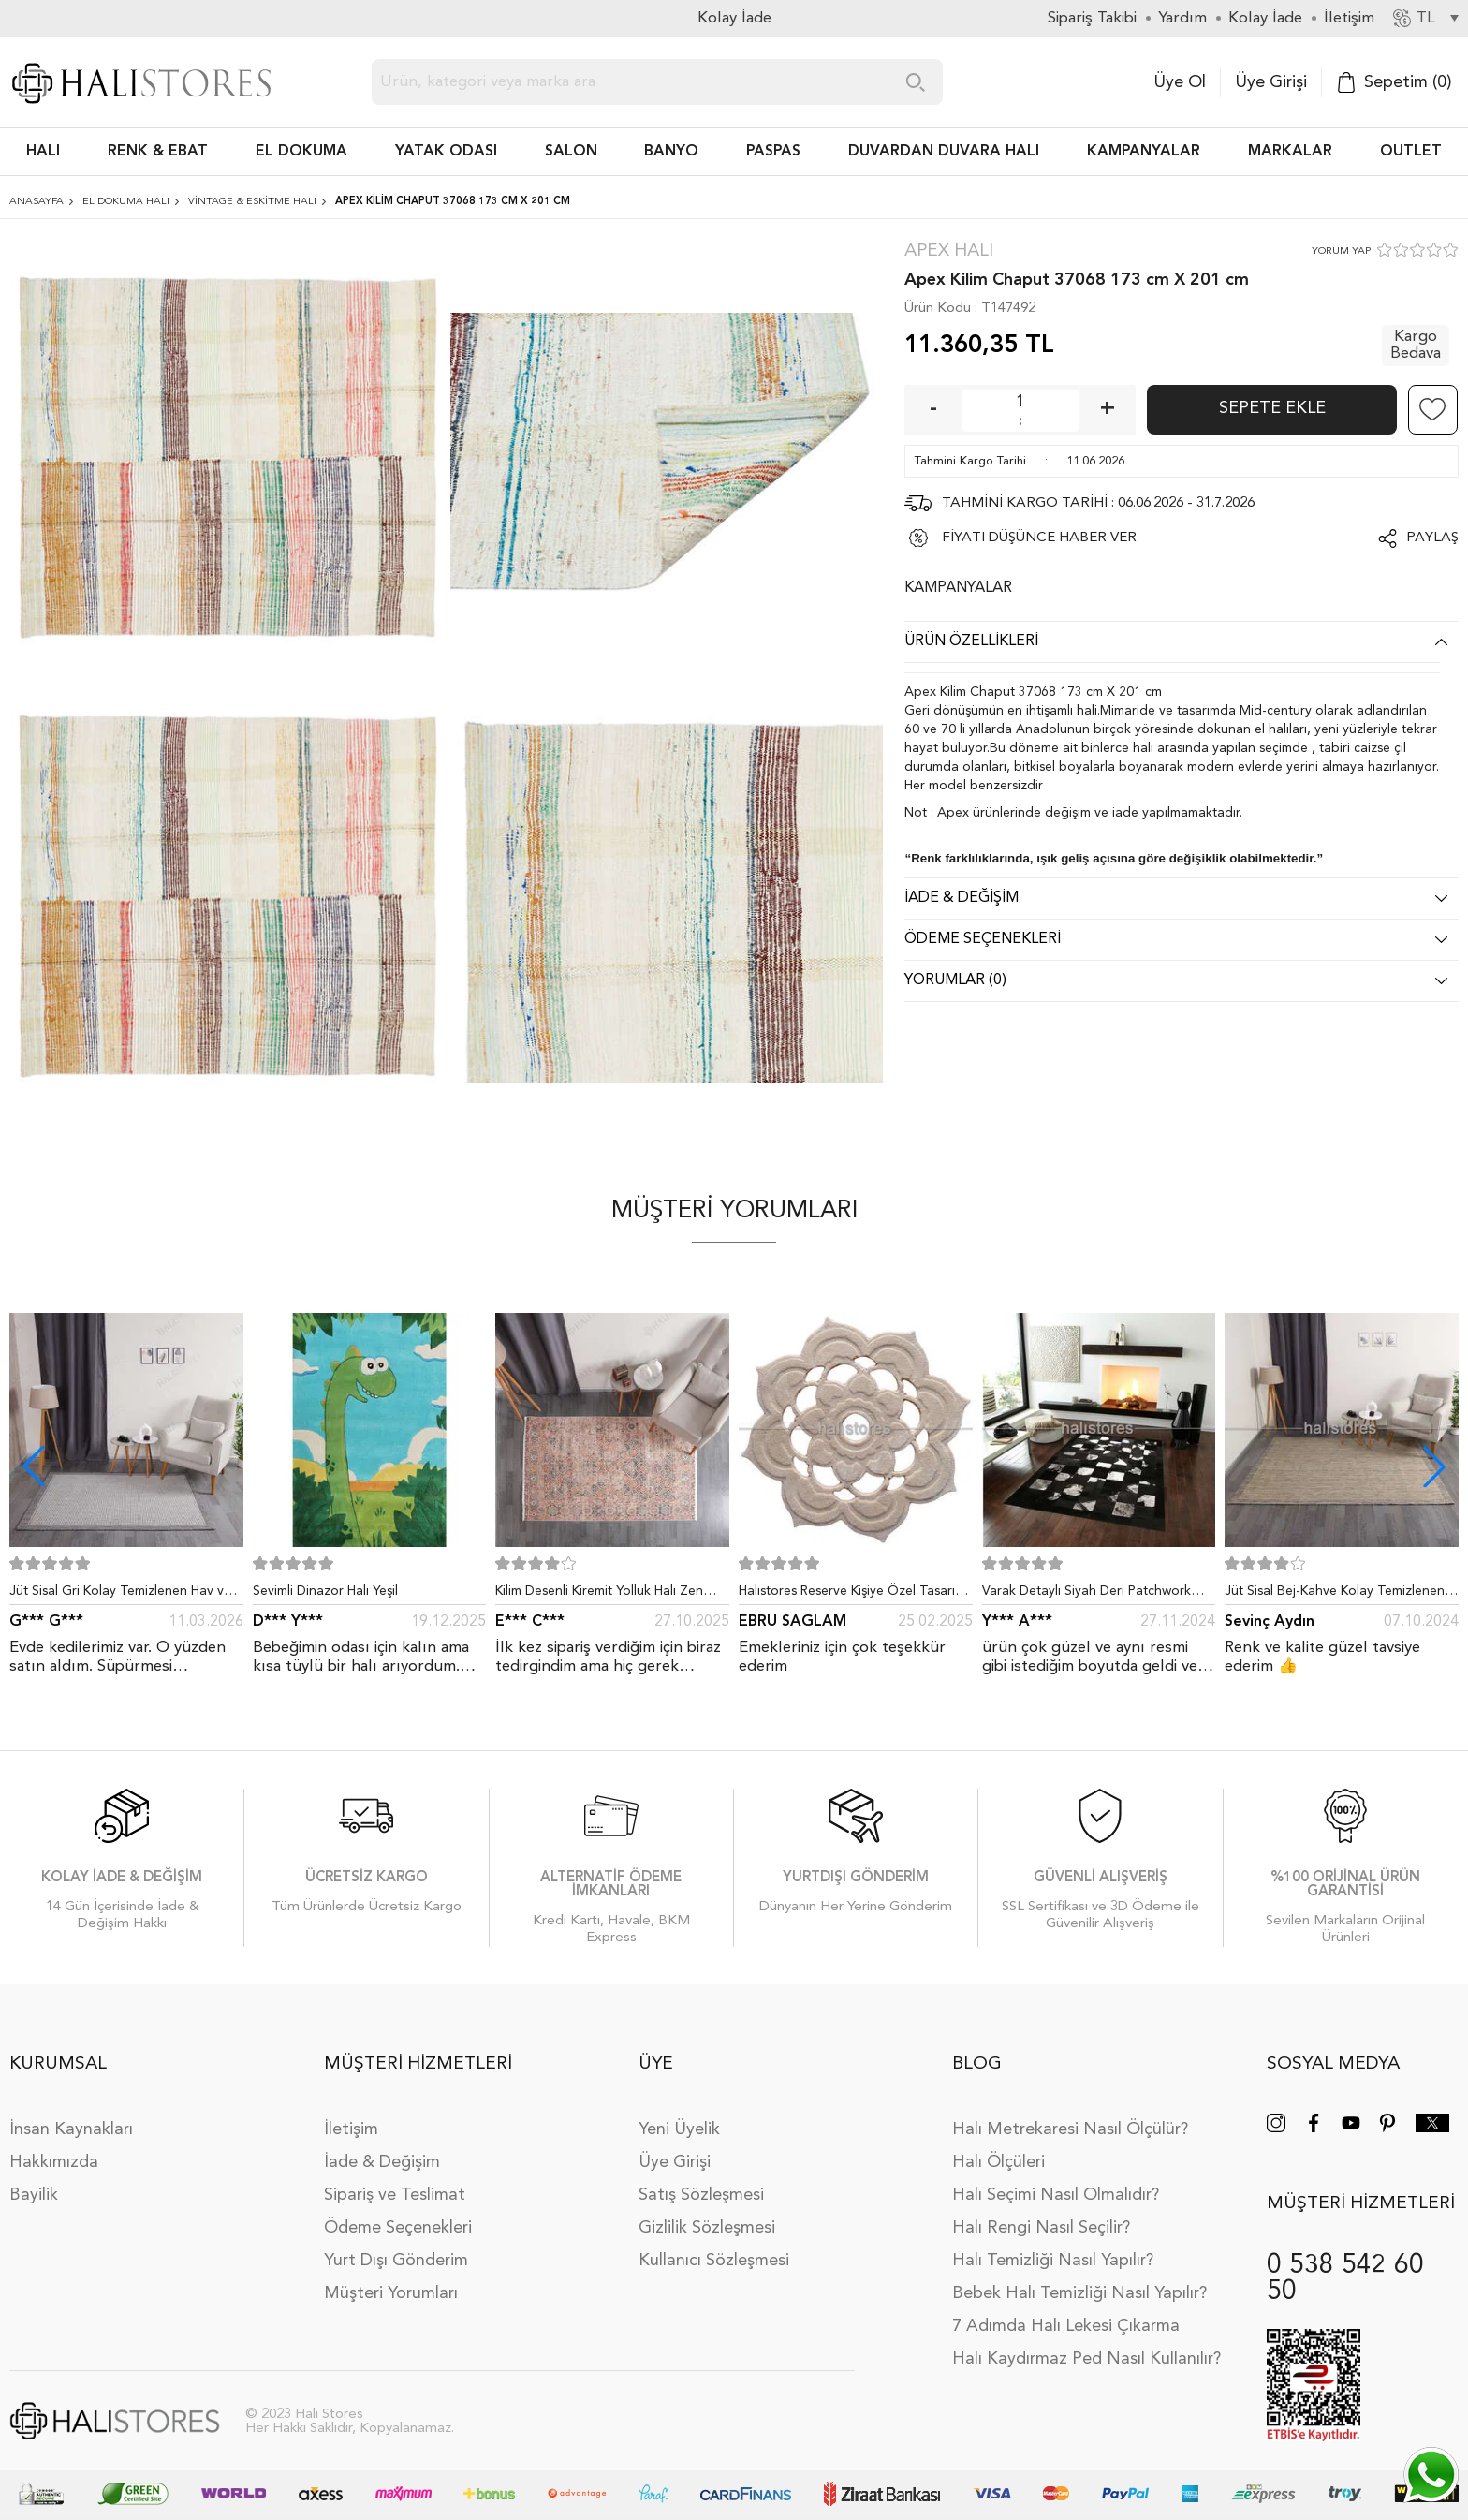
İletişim (351, 2115)
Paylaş (1432, 538)
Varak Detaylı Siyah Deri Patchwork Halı (1086, 1594)
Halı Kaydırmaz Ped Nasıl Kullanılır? (1086, 2344)
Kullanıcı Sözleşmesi (714, 2246)
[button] (1434, 1466)
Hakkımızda (53, 2148)
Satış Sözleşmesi (701, 2181)
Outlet (1411, 151)
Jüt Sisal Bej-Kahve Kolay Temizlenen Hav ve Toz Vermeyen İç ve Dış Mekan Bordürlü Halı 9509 (1337, 1594)
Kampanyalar (1143, 151)
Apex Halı (948, 251)
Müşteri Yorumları (391, 2279)
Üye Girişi (1271, 82)
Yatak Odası (446, 151)
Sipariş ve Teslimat (394, 2181)
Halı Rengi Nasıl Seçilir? (1041, 2213)
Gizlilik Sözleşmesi (707, 2213)
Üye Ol (1179, 82)
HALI (43, 151)
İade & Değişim (382, 2148)
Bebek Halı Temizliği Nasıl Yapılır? (1079, 2279)
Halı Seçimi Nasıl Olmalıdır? (1055, 2181)
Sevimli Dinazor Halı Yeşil (325, 1591)
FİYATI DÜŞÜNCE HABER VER (1039, 538)
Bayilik (33, 2181)
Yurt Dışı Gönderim (396, 2246)
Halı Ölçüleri (998, 2148)
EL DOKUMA (301, 151)
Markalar (1290, 151)
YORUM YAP (1341, 251)
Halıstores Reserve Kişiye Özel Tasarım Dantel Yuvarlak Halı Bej (852, 1594)
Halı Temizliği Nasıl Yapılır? (1052, 2246)
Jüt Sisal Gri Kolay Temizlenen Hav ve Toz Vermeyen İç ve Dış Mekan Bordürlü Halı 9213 (120, 1594)
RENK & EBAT (158, 151)
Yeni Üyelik (679, 2115)
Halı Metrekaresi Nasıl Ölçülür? (1070, 2115)
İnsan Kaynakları (71, 2115)
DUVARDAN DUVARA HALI (943, 151)
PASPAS (773, 151)
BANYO (671, 151)
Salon (571, 151)
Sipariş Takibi (1092, 18)
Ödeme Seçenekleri (398, 2213)
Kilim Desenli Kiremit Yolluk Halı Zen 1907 (599, 1594)
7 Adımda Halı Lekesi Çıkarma (1066, 2312)
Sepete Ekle (1272, 408)
